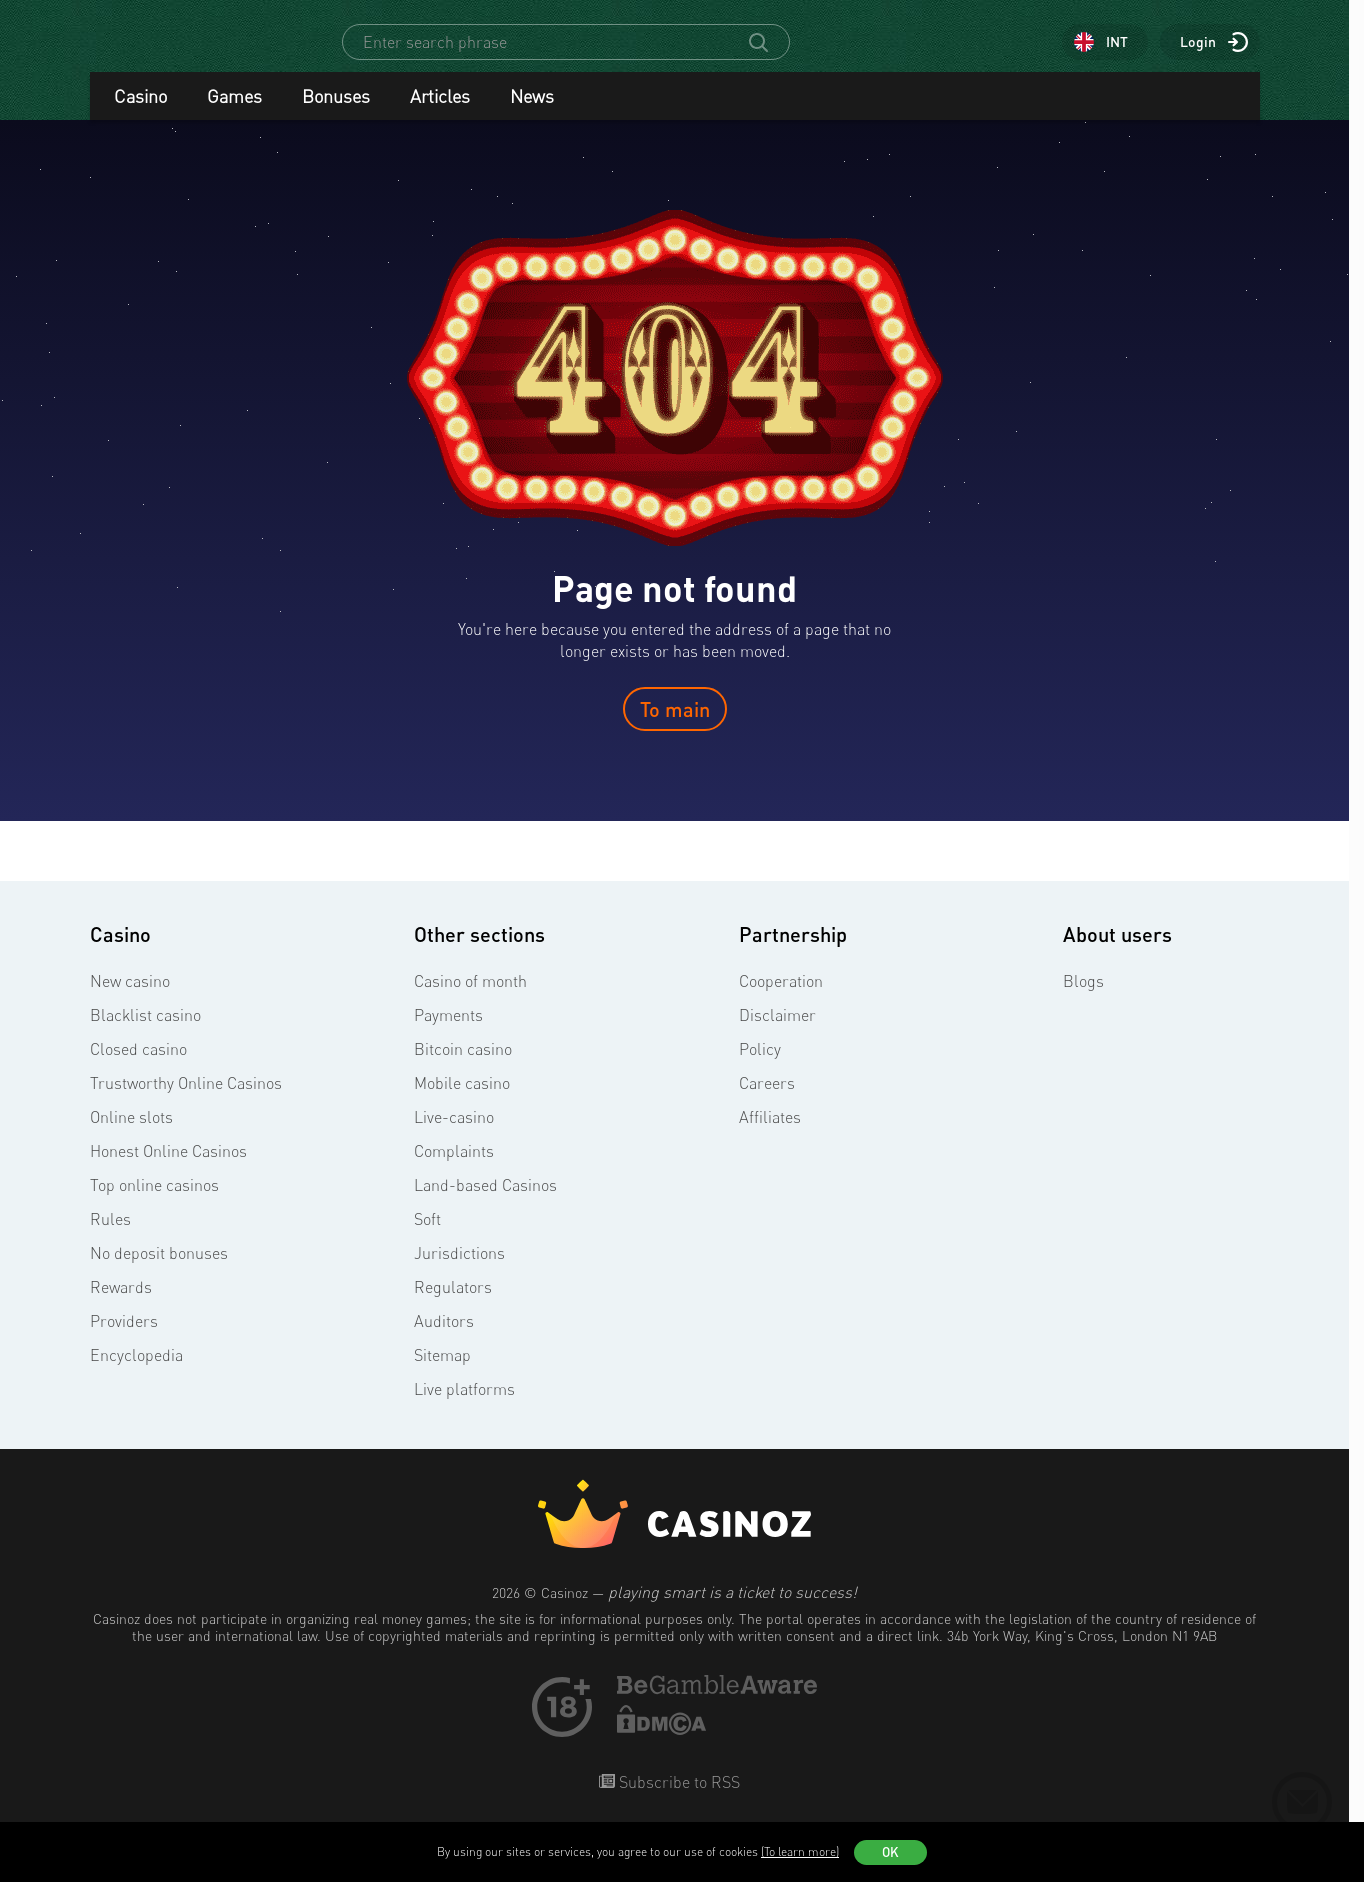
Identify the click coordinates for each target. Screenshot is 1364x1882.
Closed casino (138, 1067)
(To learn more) (800, 1851)
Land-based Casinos (485, 1203)
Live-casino (454, 1135)
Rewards (121, 1305)
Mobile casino (462, 1101)
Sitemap (442, 1373)
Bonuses (336, 114)
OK (890, 1852)
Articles (440, 114)
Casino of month (470, 999)
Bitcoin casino (463, 1067)
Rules (110, 1237)
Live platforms (464, 1407)
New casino (130, 999)
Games (234, 114)
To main (675, 727)
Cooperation (781, 999)
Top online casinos (154, 1203)
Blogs (1083, 999)
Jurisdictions (459, 1271)
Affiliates (770, 1135)
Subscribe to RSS (677, 1800)
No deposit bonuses (159, 1271)
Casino (140, 114)
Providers (124, 1339)
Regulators (453, 1305)
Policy (760, 1067)
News (532, 114)
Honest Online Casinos (168, 1169)
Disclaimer (777, 1033)
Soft (427, 1237)
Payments (448, 1033)
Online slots (131, 1135)
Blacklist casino (145, 1033)
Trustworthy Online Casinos (186, 1101)
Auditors (444, 1339)
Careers (767, 1101)
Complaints (454, 1169)
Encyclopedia (136, 1373)
